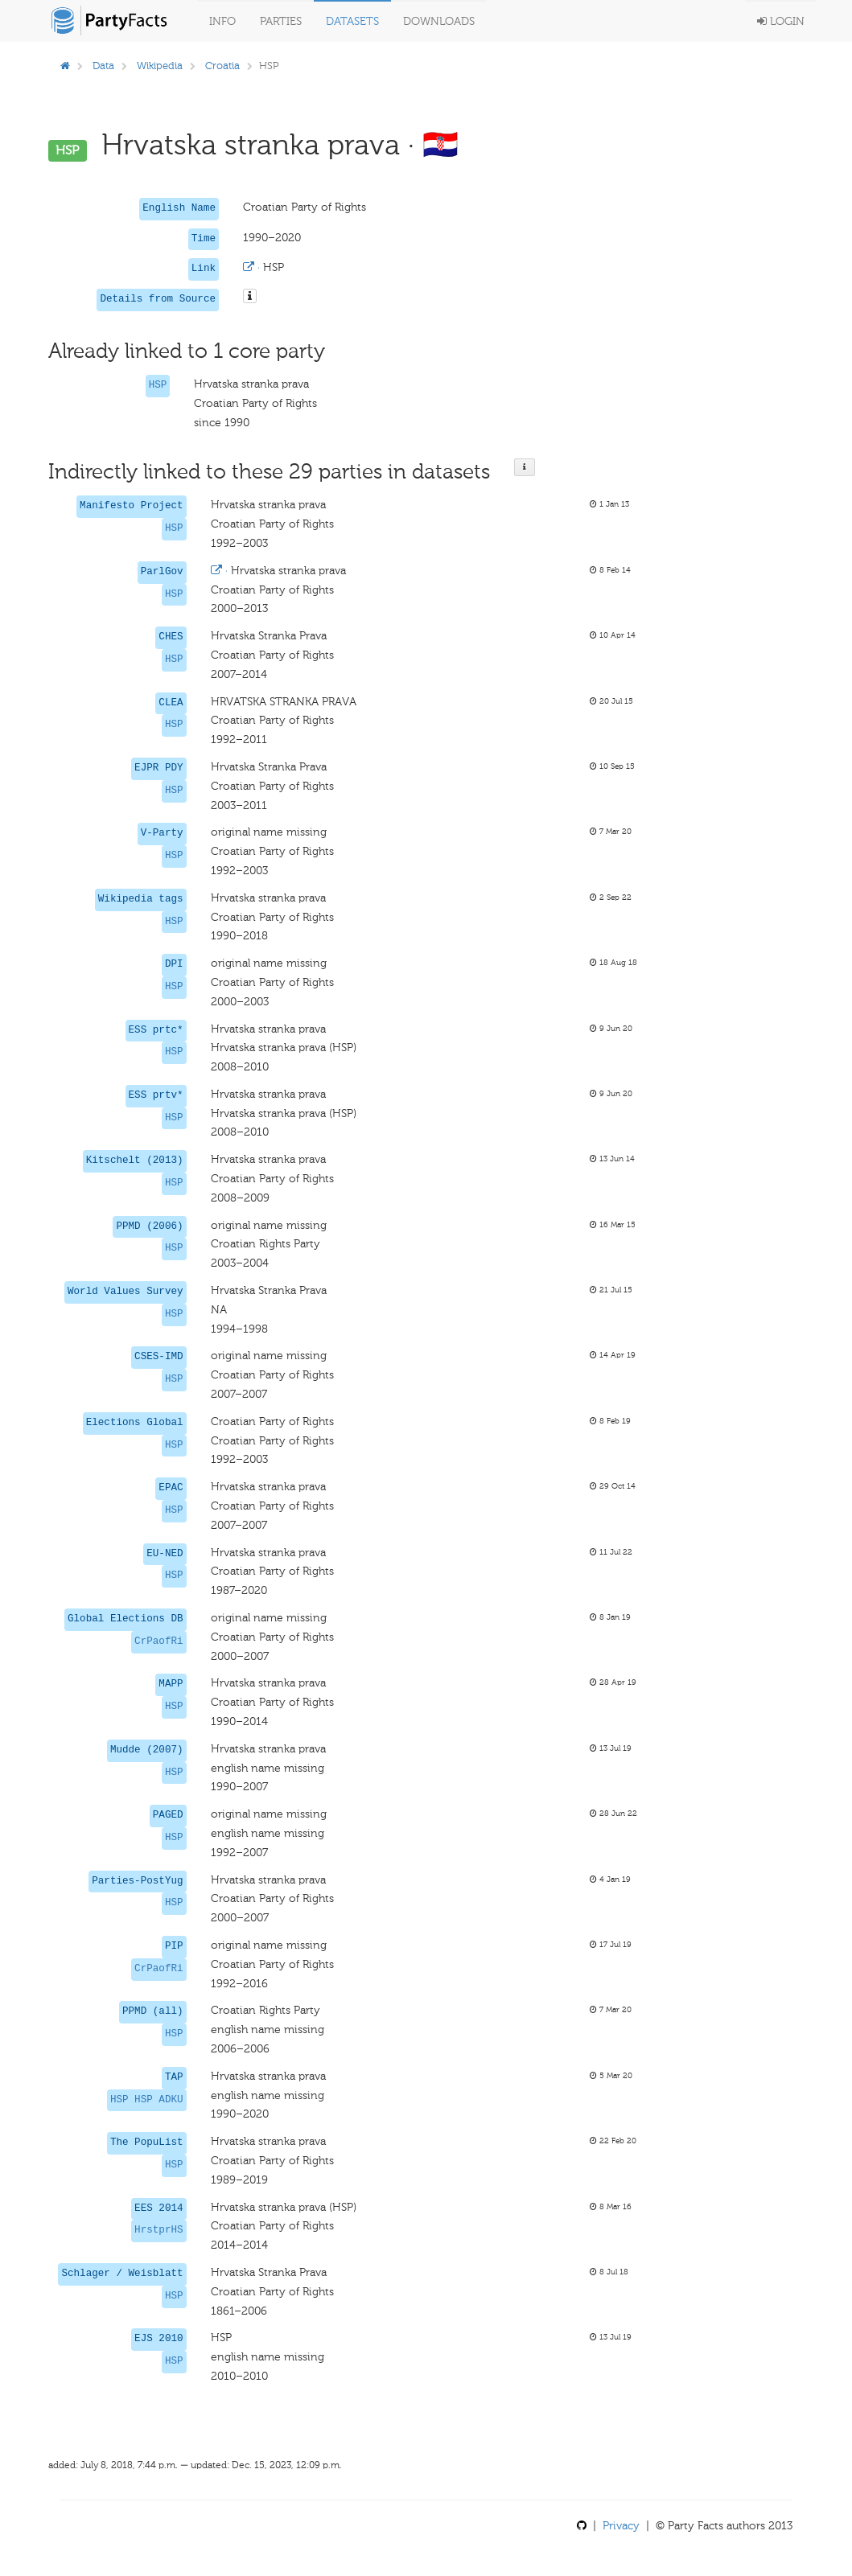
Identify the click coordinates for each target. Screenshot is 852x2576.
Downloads (439, 21)
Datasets (352, 21)
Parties (281, 21)
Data (103, 66)
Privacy (621, 2526)
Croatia (222, 66)
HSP (158, 385)
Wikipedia (160, 66)
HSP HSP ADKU (146, 2100)
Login (781, 21)
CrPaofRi (158, 1641)
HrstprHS (158, 2230)
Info (222, 21)
